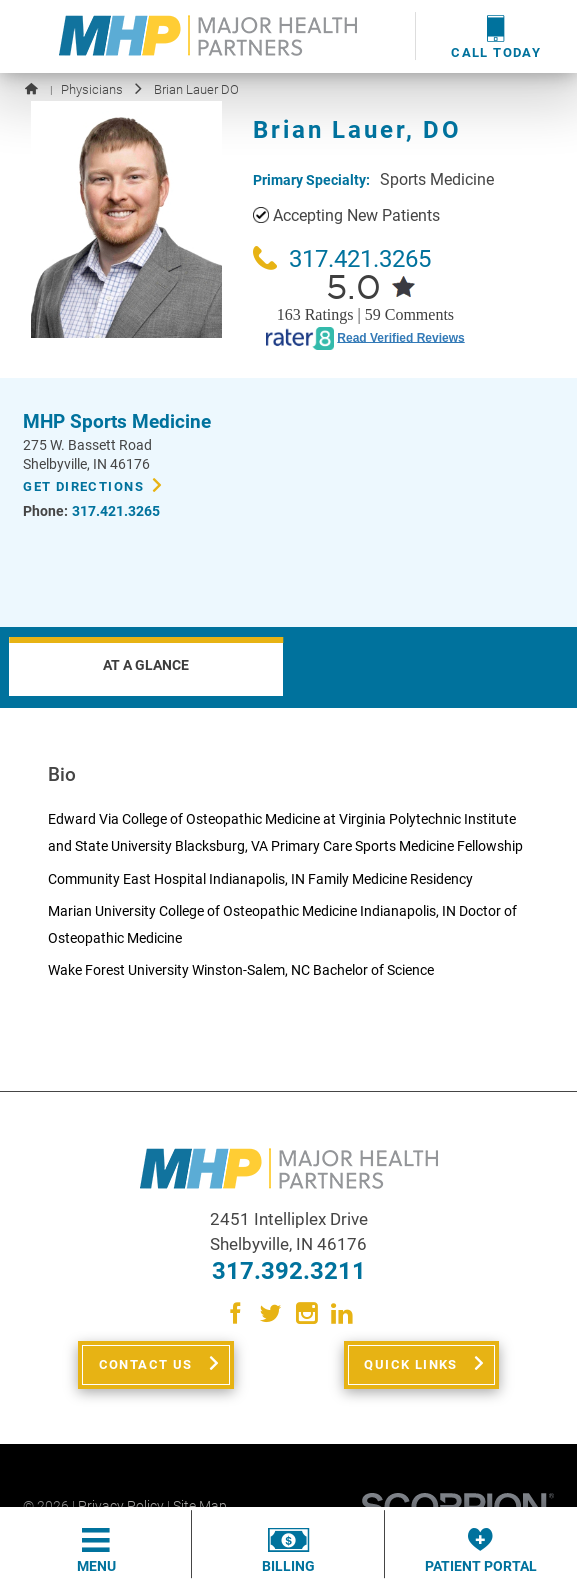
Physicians (92, 89)
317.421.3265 (342, 259)
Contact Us (146, 1364)
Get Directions (83, 486)
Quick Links (411, 1364)
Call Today (496, 37)
